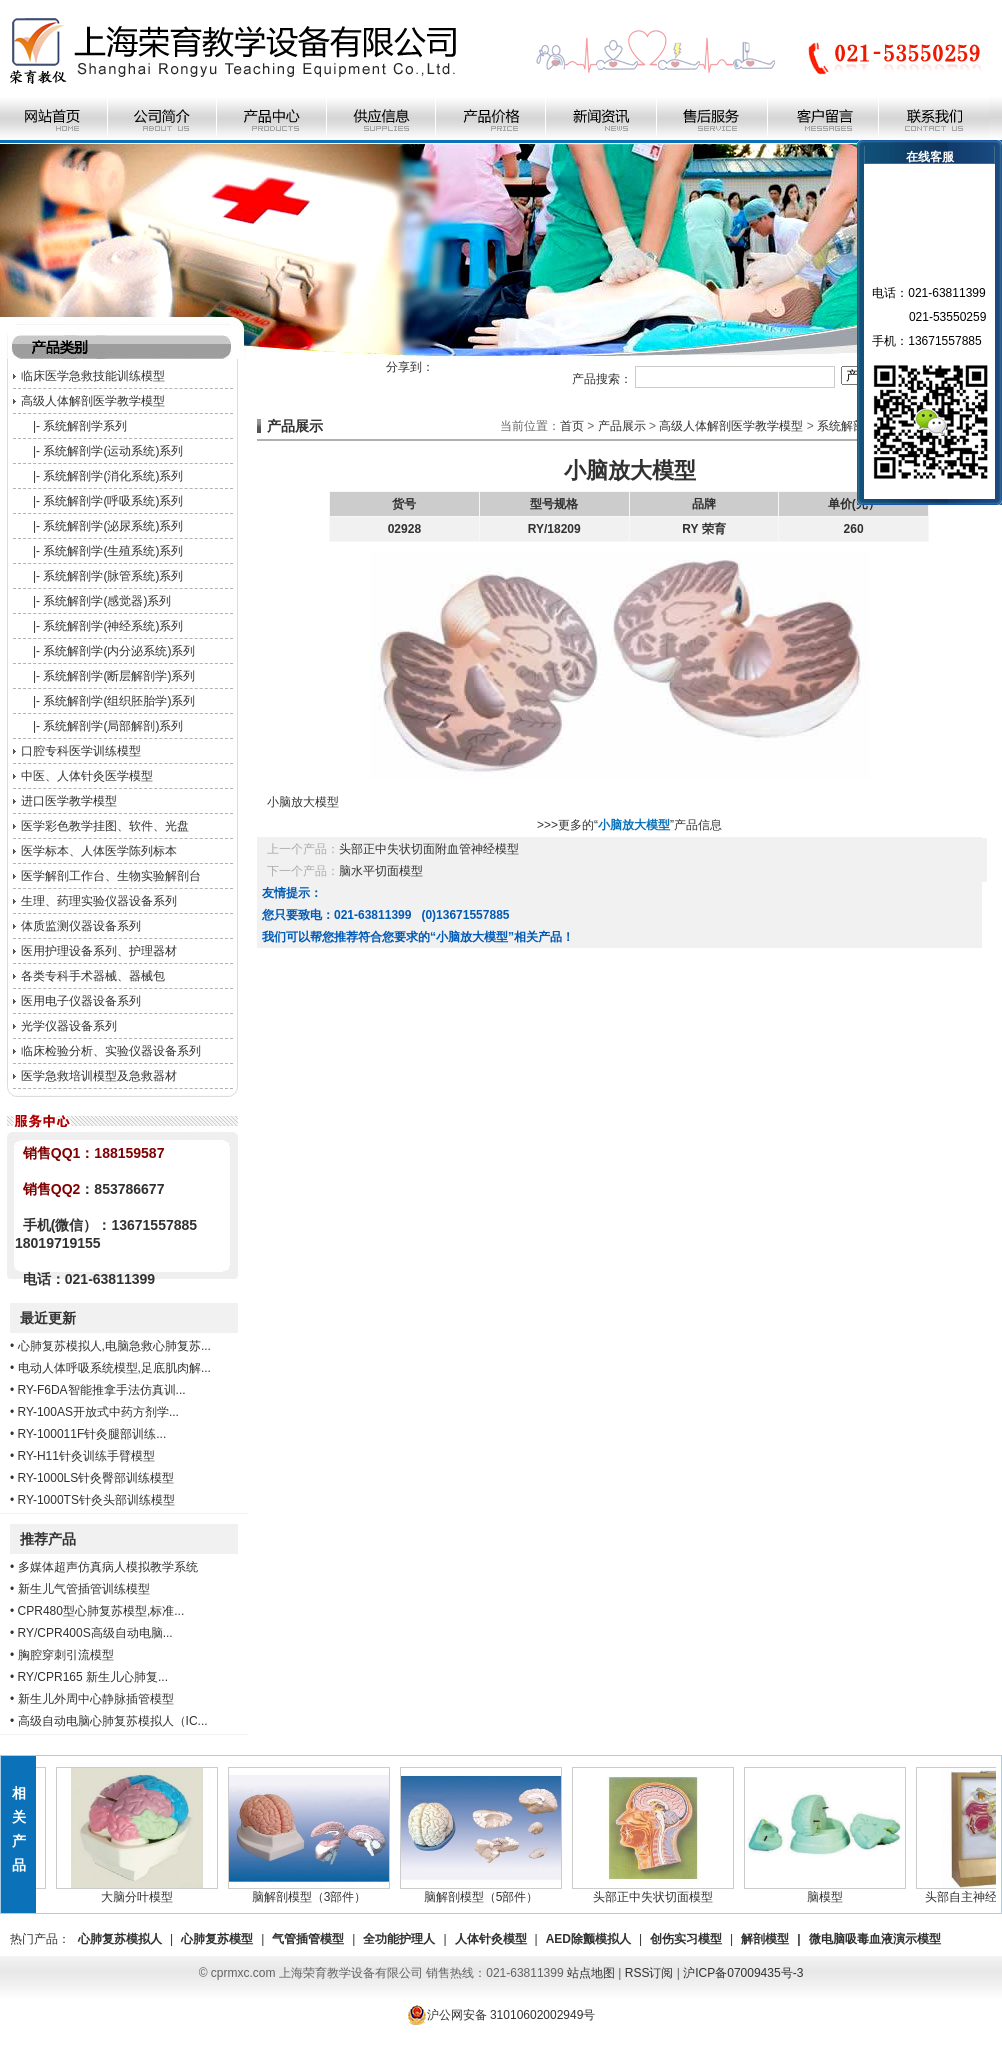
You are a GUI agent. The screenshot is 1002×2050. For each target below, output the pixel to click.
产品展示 (622, 426)
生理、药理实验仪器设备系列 (99, 901)
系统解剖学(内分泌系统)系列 (119, 651)
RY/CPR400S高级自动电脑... (95, 1633)
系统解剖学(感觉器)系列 (107, 601)
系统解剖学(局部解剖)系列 (113, 726)
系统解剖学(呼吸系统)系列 (113, 501)
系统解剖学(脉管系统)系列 (113, 576)
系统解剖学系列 (85, 426)
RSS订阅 (649, 1973)
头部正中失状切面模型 (658, 1891)
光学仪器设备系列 (69, 1026)
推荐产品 (48, 1539)
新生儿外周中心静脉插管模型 (96, 1699)
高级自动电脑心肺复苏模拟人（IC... (113, 1721)
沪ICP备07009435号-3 (743, 1973)
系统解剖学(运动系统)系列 (113, 451)
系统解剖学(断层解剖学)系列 (119, 676)
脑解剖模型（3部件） (314, 1891)
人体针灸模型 (491, 1939)
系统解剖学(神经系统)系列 (113, 626)
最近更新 (48, 1318)
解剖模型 (765, 1939)
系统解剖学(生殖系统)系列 (113, 551)
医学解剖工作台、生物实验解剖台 (111, 876)
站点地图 (591, 1973)
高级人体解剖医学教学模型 (93, 401)
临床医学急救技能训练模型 (93, 376)
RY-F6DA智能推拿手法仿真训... (102, 1390)
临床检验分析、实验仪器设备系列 (111, 1051)
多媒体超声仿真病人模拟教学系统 (108, 1567)
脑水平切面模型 (381, 871)
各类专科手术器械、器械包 (93, 976)
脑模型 (830, 1891)
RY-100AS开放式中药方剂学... (98, 1412)
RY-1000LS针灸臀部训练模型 (96, 1478)
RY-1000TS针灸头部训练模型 (96, 1500)
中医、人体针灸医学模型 (87, 776)
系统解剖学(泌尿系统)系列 (113, 526)
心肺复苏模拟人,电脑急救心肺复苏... (114, 1346)
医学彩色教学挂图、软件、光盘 (105, 826)
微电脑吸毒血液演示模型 (875, 1939)
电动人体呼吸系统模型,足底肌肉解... (114, 1368)
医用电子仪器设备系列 (81, 1001)
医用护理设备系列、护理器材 (99, 951)
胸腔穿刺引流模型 (66, 1655)
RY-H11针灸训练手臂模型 (86, 1456)
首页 (572, 426)
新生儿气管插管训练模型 (84, 1589)
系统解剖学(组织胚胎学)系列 (119, 701)
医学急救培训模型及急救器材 (99, 1076)
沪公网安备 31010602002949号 (501, 2015)
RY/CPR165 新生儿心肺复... (93, 1677)
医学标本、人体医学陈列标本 (99, 851)
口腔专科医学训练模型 (81, 751)
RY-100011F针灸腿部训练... (92, 1434)
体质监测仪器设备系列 (81, 926)
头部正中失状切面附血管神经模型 (429, 849)
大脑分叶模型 (142, 1891)
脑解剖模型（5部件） (486, 1891)
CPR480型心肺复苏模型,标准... (101, 1611)
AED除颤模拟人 (588, 1939)
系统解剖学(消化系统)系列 (113, 476)
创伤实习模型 (686, 1939)
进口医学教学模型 (69, 801)
